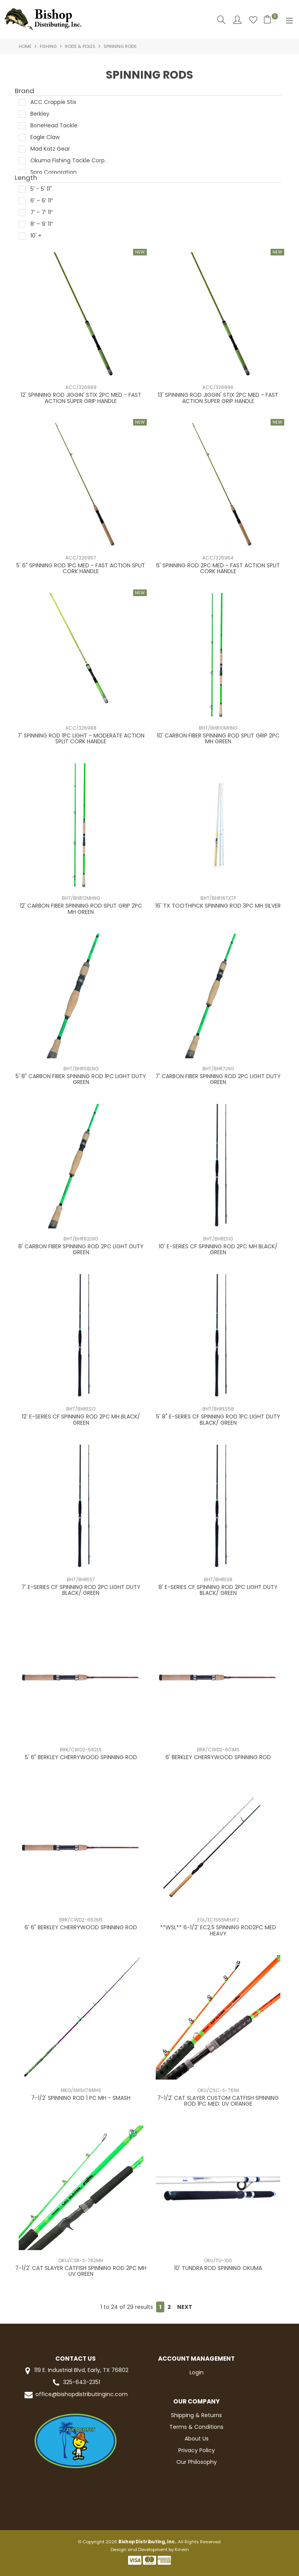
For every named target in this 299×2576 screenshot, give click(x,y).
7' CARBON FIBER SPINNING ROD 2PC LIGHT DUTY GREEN (218, 1079)
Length (26, 178)
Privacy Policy (196, 2450)
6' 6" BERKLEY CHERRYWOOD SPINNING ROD (81, 1927)
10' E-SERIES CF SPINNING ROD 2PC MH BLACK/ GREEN (218, 1249)
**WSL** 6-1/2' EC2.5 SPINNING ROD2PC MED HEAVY (218, 1930)
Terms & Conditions (196, 2427)
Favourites (253, 20)
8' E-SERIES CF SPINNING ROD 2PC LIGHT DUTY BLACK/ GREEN (218, 1590)
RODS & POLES (80, 46)
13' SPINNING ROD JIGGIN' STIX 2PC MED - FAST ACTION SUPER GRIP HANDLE (218, 398)
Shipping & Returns (196, 2415)
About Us (197, 2438)
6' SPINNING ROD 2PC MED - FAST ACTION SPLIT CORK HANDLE (218, 568)
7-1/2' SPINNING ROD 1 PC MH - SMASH (80, 2098)
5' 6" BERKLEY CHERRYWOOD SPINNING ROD (81, 1757)
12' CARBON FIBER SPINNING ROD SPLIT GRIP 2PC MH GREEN (81, 908)
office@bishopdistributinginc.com (75, 2395)
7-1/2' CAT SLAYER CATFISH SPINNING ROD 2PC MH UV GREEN (80, 2271)
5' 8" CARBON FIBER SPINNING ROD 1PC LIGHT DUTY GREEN (81, 1079)
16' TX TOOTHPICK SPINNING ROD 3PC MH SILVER (218, 906)
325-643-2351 (75, 2383)
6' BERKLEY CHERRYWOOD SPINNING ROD (218, 1757)
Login (197, 2372)
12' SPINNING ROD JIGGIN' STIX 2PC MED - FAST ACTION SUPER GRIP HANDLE (81, 398)
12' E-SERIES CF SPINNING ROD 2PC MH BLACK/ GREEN (81, 1419)
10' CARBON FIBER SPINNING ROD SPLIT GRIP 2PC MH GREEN (218, 738)
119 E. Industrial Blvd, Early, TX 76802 (75, 2371)
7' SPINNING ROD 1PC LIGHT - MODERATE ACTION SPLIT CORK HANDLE (81, 738)
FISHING (48, 46)
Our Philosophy (196, 2462)
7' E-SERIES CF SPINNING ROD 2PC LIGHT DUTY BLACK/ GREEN (81, 1590)
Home (25, 46)
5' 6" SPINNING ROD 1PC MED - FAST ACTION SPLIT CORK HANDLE (80, 568)
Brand (24, 91)
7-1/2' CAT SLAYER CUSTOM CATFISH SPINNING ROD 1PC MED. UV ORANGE (218, 2101)
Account (237, 20)
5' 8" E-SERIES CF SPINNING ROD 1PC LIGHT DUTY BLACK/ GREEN (218, 1419)
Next (184, 2307)
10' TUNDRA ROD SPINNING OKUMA (218, 2268)
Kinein (182, 2549)
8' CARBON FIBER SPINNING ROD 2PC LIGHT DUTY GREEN (81, 1249)
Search (221, 20)
